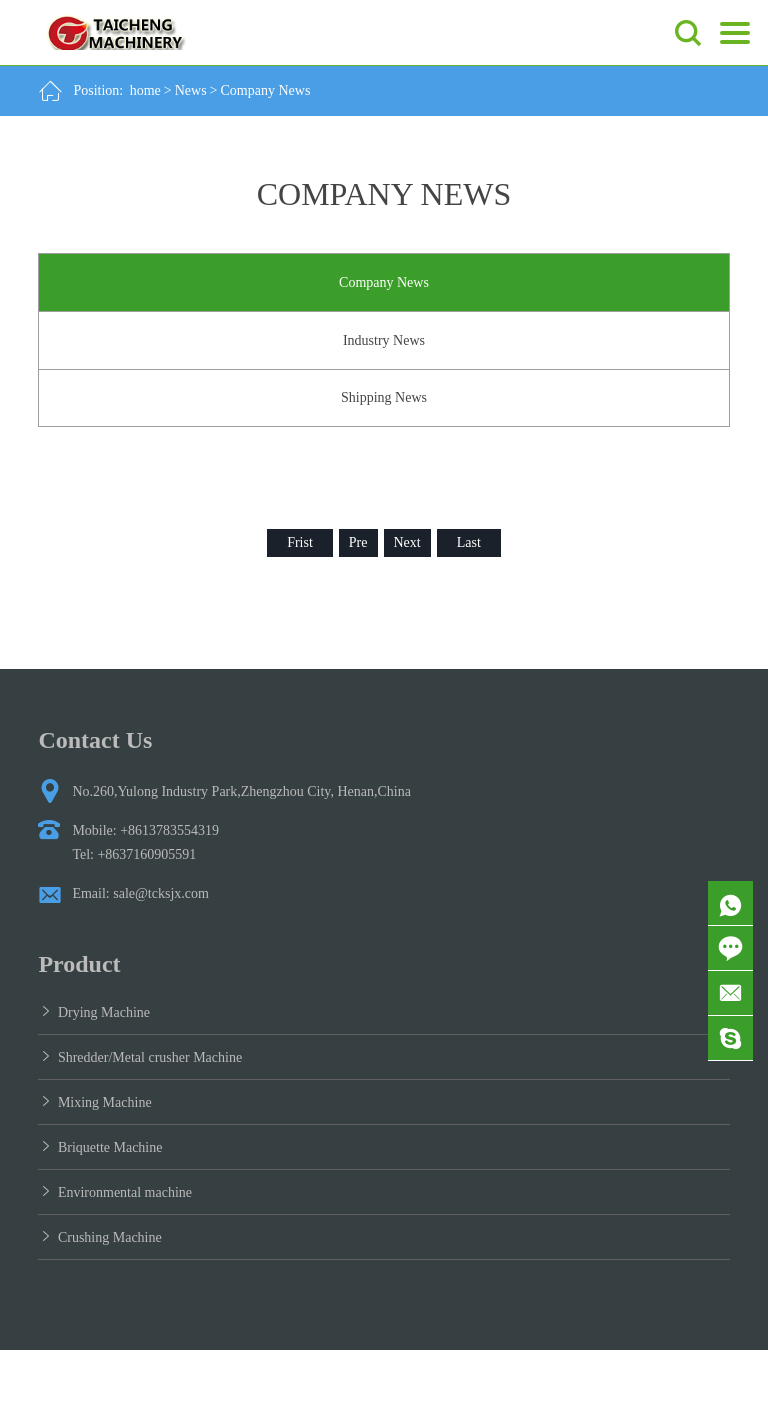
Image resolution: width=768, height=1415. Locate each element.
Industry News (384, 340)
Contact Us (95, 740)
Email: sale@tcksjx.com (140, 893)
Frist (300, 542)
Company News (266, 90)
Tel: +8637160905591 (134, 854)
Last (469, 542)
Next (407, 542)
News (191, 90)
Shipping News (384, 397)
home (145, 90)
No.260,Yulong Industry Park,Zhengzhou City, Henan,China (241, 791)
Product (79, 964)
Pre (358, 542)
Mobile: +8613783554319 (145, 830)
